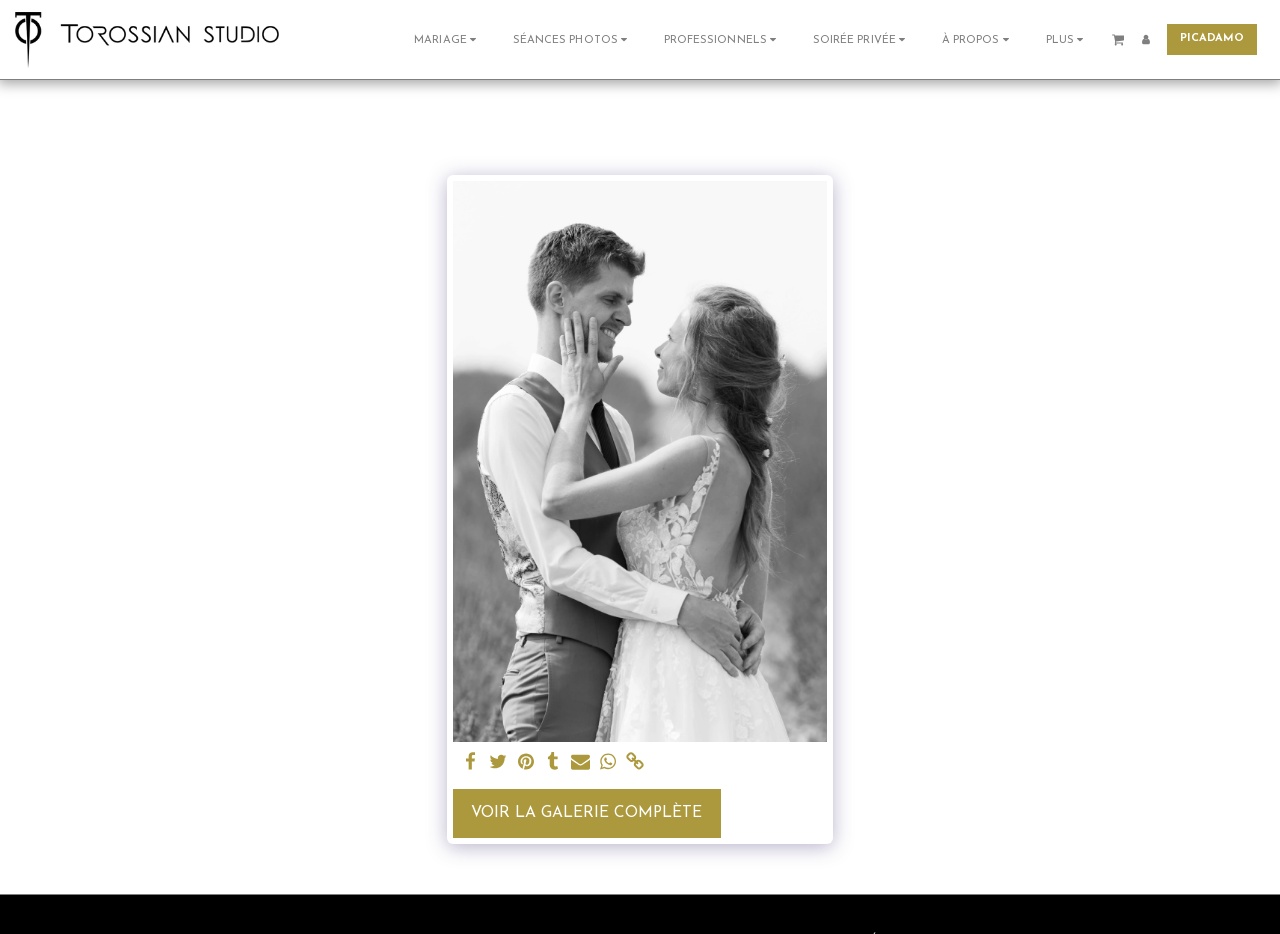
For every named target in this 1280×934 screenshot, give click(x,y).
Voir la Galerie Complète (586, 813)
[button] (447, 39)
